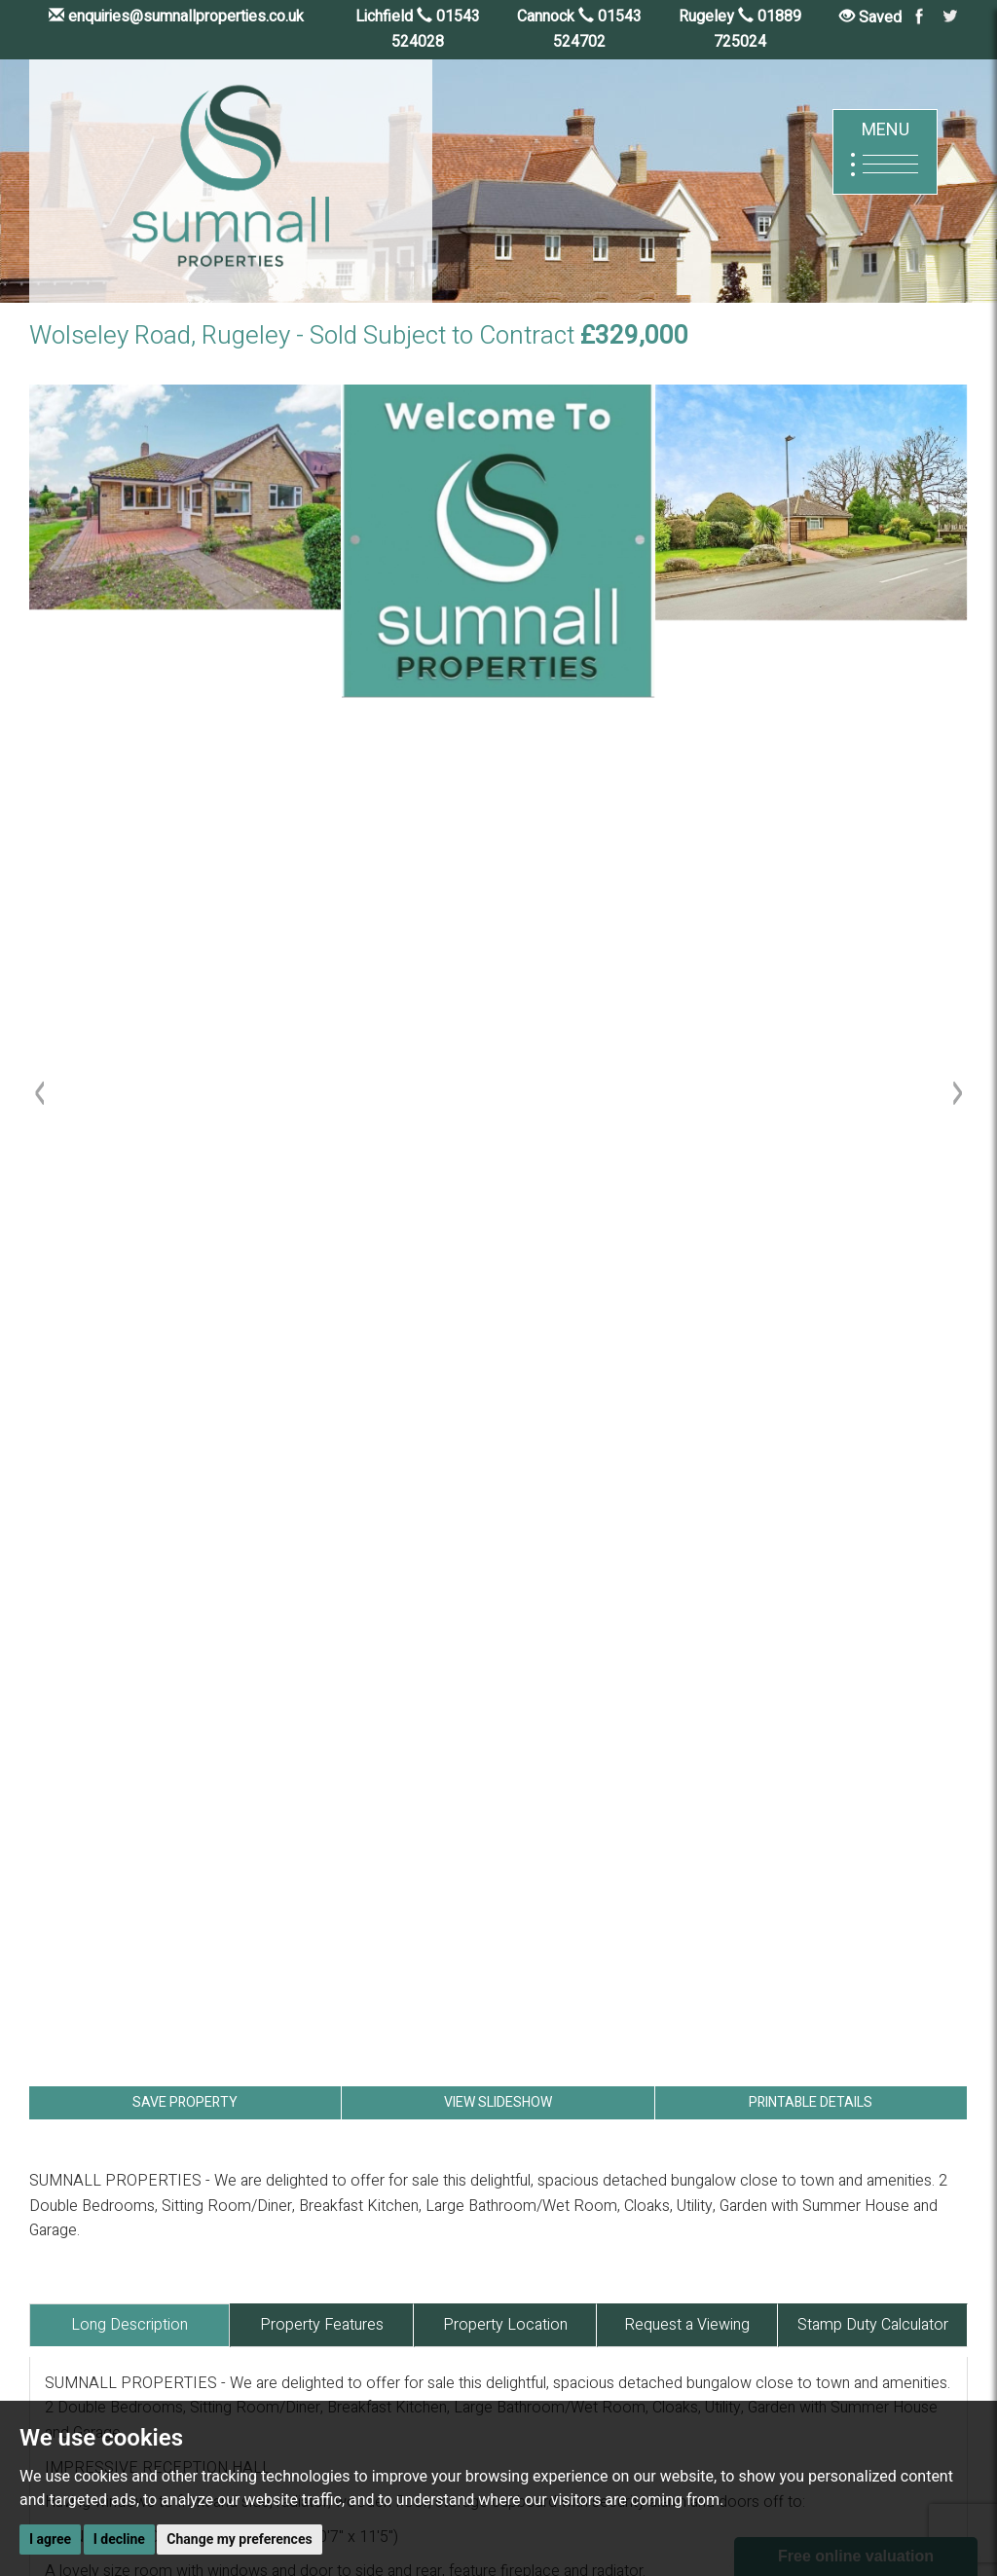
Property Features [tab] (322, 2325)
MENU (885, 151)
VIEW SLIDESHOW (498, 2102)
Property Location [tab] (505, 2325)
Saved (870, 17)
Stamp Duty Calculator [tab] (872, 2325)
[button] (43, 1575)
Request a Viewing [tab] (687, 2325)
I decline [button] (119, 2539)
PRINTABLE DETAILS (810, 2102)
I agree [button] (50, 2539)
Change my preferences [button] (239, 2539)
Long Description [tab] (129, 2325)
